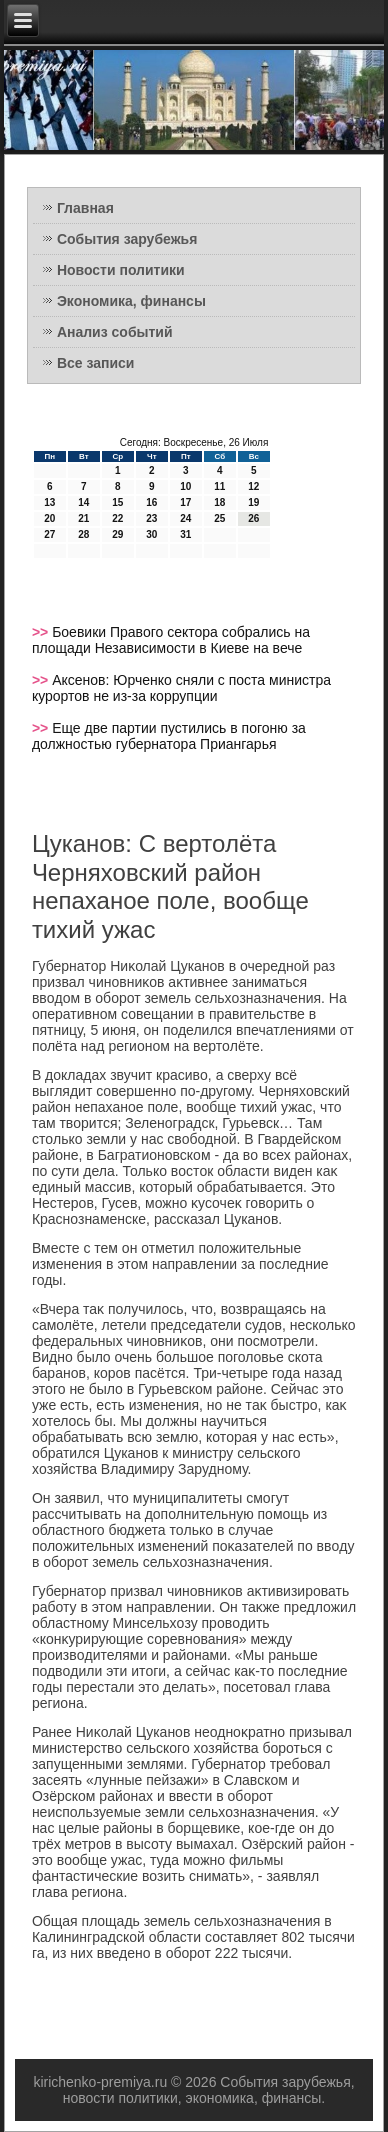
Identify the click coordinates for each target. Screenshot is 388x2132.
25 (219, 518)
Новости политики (121, 270)
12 (253, 486)
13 (49, 502)
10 (185, 486)
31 (185, 534)
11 (219, 486)
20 (49, 518)
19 (253, 502)
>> (42, 632)
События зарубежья (127, 239)
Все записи (96, 363)
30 (151, 534)
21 (83, 518)
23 (151, 518)
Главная (85, 208)
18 (219, 502)
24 (185, 518)
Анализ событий (115, 332)
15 (117, 502)
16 (151, 502)
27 (49, 534)
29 (117, 534)
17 (185, 502)
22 (117, 518)
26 (253, 518)
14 (83, 502)
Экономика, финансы (131, 301)
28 (83, 534)
